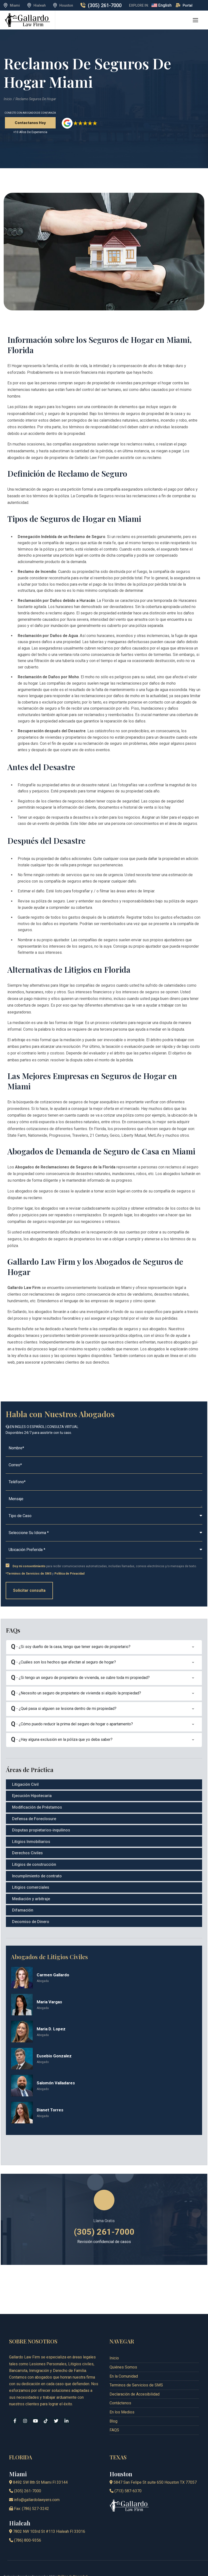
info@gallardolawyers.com (34, 2484)
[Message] (104, 1499)
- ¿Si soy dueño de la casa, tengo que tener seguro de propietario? (70, 1647)
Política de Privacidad (69, 1573)
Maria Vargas (49, 2001)
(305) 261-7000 (105, 5)
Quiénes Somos (123, 2352)
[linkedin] (66, 2406)
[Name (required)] (104, 1448)
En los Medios (122, 2397)
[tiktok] (45, 2406)
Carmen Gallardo (53, 1974)
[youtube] (35, 2406)
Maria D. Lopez (51, 2028)
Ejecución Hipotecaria (32, 1795)
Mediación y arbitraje (31, 1899)
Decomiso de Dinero (30, 1921)
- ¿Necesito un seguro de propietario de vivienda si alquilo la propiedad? (76, 1693)
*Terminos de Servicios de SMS (28, 1573)
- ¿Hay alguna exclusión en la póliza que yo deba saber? (61, 1740)
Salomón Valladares (56, 2082)
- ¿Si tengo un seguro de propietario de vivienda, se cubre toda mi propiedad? (80, 1678)
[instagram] (25, 2406)
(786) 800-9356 (25, 2525)
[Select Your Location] (104, 1549)
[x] (56, 2406)
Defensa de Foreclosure (34, 1818)
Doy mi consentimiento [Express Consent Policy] (29, 1566)
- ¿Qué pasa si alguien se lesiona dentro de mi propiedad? (63, 1709)
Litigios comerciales (30, 1887)
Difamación (22, 1910)
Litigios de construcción (34, 1864)
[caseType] (104, 1516)
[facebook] (14, 2406)
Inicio (8, 99)
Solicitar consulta (29, 1590)
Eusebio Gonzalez (54, 2055)
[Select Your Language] (104, 1532)
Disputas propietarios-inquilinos (41, 1830)
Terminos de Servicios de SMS (136, 2370)
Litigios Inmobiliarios (31, 1841)
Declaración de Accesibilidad (135, 2379)
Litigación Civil (25, 1784)
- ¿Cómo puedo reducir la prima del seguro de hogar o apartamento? (72, 1724)
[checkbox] (7, 1565)
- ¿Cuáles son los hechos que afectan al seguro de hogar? (63, 1663)
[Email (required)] (104, 1465)
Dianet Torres (50, 2109)
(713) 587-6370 (126, 2475)
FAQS (114, 2414)
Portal (187, 5)
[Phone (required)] (104, 1482)
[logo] (27, 19)
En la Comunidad (124, 2361)
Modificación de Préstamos (37, 1807)
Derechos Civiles (27, 1853)
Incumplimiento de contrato (37, 1876)
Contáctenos (120, 2387)
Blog (113, 2406)
